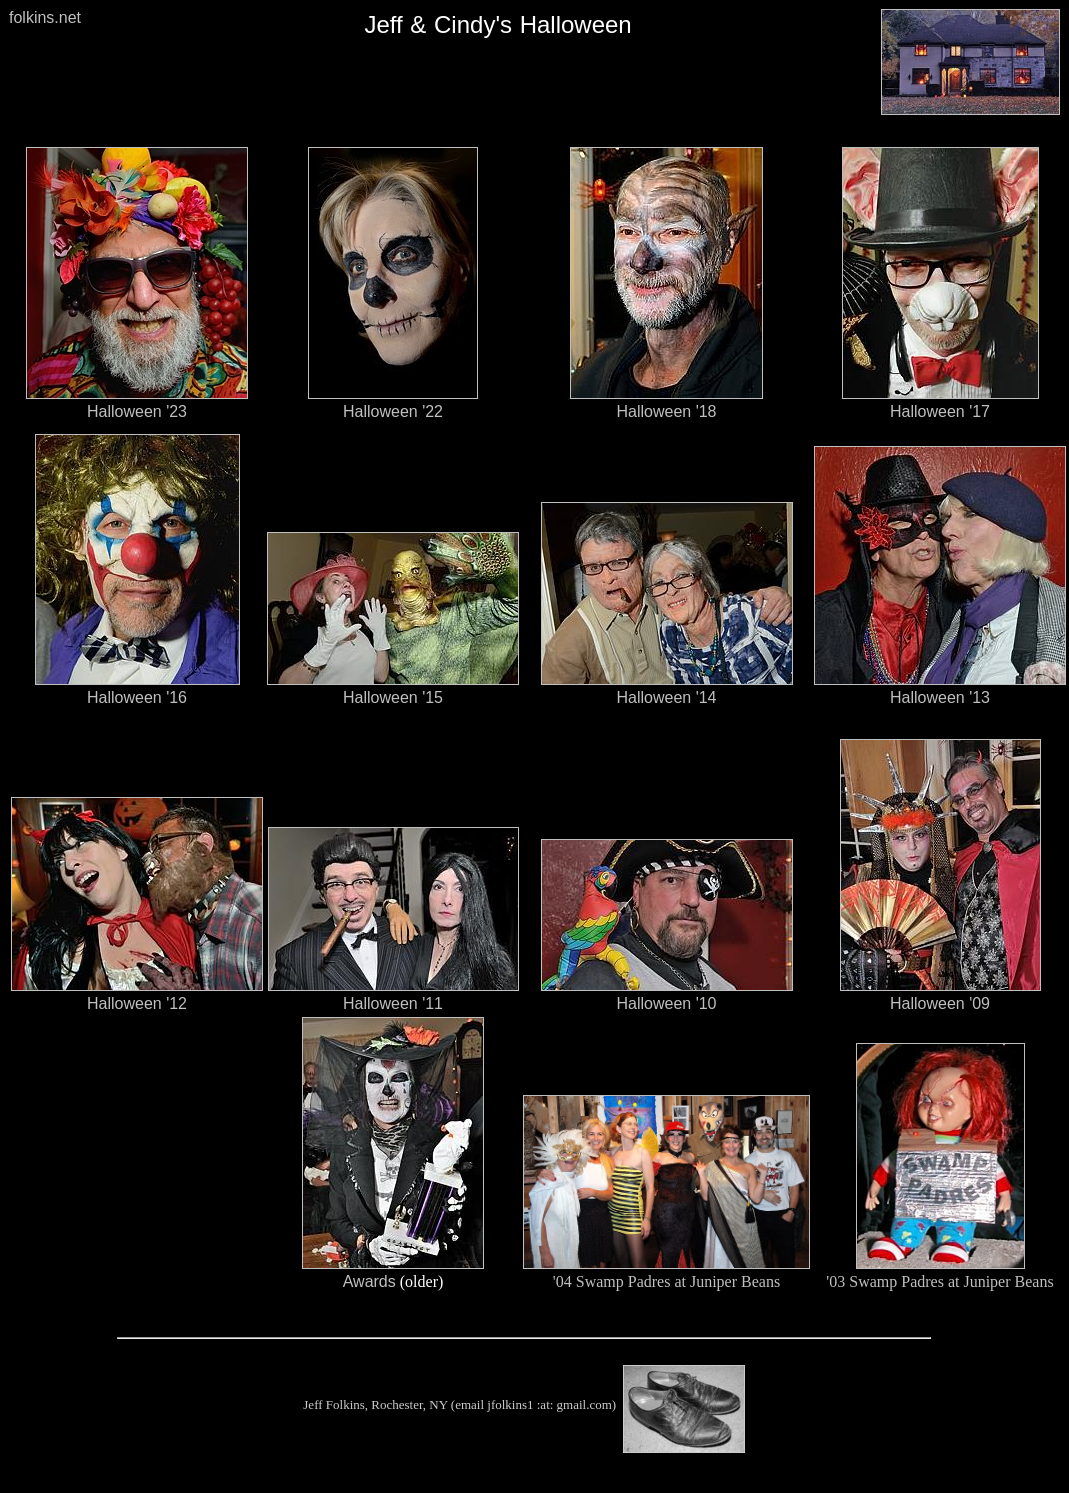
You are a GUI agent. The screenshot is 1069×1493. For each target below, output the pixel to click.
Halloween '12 (137, 1003)
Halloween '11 (393, 1003)
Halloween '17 (940, 411)
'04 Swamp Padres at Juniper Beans (666, 1281)
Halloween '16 (137, 697)
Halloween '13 (940, 697)
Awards (369, 1281)
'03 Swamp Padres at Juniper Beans (939, 1281)
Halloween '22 (393, 411)
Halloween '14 (666, 697)
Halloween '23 (137, 411)
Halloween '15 (393, 697)
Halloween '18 (666, 411)
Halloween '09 (940, 1003)
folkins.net (45, 17)
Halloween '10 (666, 1003)
